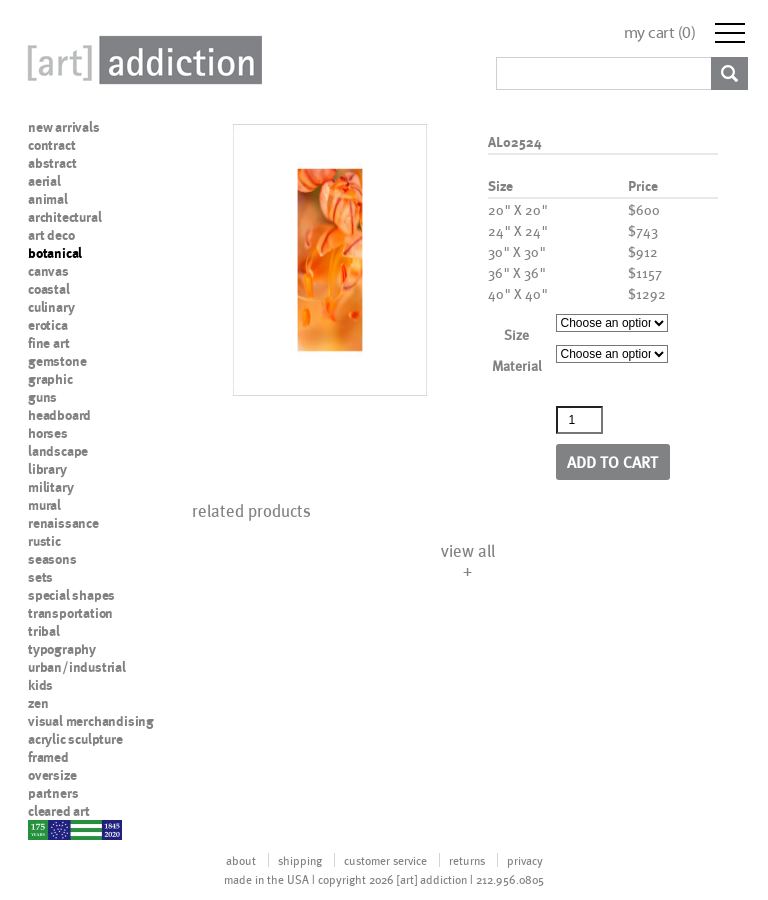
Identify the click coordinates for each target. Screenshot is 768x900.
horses (48, 433)
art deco (51, 235)
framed (48, 757)
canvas (48, 271)
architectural (64, 217)
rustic (44, 541)
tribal (44, 631)
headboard (59, 415)
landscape (58, 451)
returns (467, 860)
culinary (51, 307)
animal (48, 199)
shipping (300, 860)
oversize (52, 775)
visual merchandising (91, 721)
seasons (52, 559)
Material (517, 365)
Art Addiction (141, 60)
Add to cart (612, 461)
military (50, 487)
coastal (49, 289)
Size (516, 334)
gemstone (57, 361)
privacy (525, 860)
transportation (70, 613)
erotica (48, 325)
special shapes (71, 595)
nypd (43, 829)
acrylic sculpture (75, 739)
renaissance (63, 523)
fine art (48, 343)
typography (62, 649)
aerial (44, 181)
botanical (55, 253)
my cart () (660, 32)
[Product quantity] (580, 420)
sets (40, 577)
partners (53, 793)
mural (44, 505)
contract (51, 145)
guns (42, 397)
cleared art (59, 811)
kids (40, 685)
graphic (50, 379)
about (241, 860)
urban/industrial (77, 667)
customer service (385, 860)
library (47, 469)
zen (38, 703)
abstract (52, 163)
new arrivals (64, 127)
